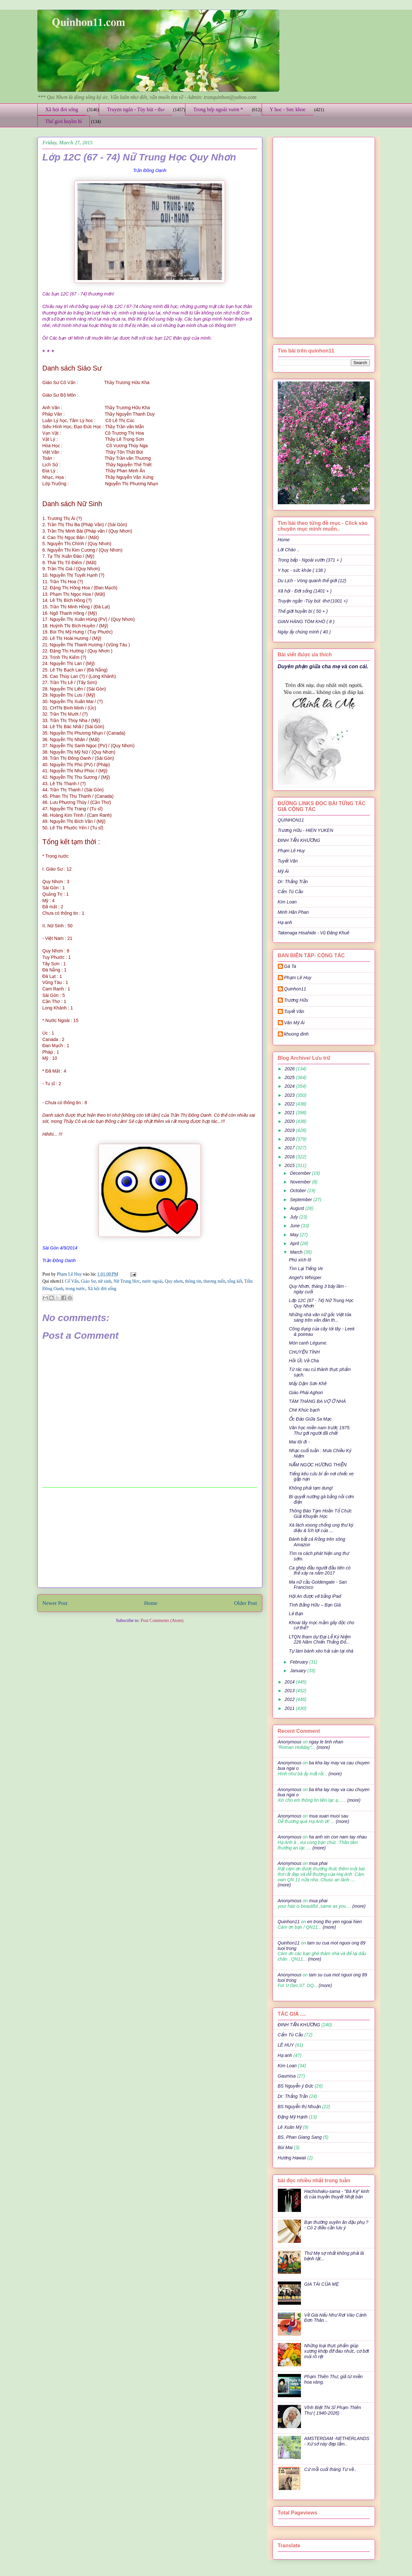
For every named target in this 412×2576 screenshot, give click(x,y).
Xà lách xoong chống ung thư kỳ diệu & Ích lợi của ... (321, 1527)
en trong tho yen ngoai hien (334, 1921)
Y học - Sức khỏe (287, 109)
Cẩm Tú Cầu (290, 891)
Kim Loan (287, 901)
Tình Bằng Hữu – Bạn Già (315, 1604)
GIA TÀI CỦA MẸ (321, 2284)
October (298, 1190)
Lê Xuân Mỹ (290, 2127)
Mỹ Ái (283, 871)
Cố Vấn (72, 1281)
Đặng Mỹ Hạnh (293, 2116)
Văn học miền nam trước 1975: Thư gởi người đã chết (319, 1430)
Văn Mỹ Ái (294, 1022)
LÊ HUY (286, 2045)
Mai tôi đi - (299, 1441)
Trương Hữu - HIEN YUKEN (305, 830)
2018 (290, 1139)
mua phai (318, 1863)
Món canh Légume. (308, 1343)
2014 (290, 1681)
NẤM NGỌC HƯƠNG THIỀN (317, 1464)
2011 (290, 1708)
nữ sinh (104, 1281)
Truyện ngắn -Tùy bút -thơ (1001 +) (313, 600)
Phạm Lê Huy (291, 850)
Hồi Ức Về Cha (304, 1360)
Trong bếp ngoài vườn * (218, 109)
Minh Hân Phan (293, 912)
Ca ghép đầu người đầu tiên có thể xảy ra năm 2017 (320, 1570)
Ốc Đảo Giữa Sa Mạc (310, 1419)
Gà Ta (290, 966)
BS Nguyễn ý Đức (296, 2086)
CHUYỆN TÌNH (304, 1352)
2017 (290, 1147)
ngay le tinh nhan (326, 1741)
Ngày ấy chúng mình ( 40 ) (304, 631)
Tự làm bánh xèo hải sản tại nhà (321, 1651)
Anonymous (290, 1741)
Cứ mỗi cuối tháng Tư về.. (330, 2469)
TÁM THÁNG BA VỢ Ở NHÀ (317, 1401)
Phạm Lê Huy (70, 1274)
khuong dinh (296, 1034)
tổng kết (235, 1281)
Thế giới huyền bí (63, 121)
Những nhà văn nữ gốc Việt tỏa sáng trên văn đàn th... (320, 1317)
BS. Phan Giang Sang (300, 2137)
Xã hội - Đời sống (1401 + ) (305, 590)
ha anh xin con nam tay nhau (338, 1836)
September (301, 1199)
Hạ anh (285, 922)
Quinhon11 (295, 988)
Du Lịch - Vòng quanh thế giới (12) (312, 580)
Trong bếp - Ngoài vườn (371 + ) (310, 560)
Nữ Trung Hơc (127, 1281)
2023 (290, 1095)
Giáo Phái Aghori (306, 1392)
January (298, 1670)
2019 (290, 1130)
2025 (290, 1077)
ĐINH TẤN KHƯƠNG (299, 840)
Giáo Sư (88, 1281)
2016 (290, 1156)
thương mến (214, 1281)
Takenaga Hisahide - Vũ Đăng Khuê (314, 932)
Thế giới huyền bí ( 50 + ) (303, 611)
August (297, 1208)
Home (150, 1603)
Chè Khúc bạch (304, 1410)
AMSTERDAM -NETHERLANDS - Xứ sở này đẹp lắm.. (336, 2441)
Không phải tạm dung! (311, 1488)
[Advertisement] (150, 1537)
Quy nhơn (174, 1281)
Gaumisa (287, 2076)
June (295, 1225)
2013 (290, 1690)
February (299, 1661)
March (297, 1252)
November (301, 1181)
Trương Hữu (296, 1000)
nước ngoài (152, 1281)
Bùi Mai (285, 2147)
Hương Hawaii (292, 2157)
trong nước (75, 1288)
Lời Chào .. (289, 549)
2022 (290, 1103)
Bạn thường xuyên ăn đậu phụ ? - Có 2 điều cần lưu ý (336, 2225)
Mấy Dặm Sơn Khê (307, 1383)
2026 (290, 1068)
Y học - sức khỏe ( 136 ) (302, 570)
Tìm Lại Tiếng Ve (306, 1268)
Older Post (245, 1603)
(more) (322, 1747)
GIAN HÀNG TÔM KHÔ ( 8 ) (306, 621)
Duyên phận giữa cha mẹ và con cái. (323, 666)
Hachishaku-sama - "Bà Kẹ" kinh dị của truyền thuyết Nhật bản (336, 2194)
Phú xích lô (300, 1259)
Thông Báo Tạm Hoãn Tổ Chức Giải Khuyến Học (320, 1513)
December (301, 1173)
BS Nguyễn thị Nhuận (299, 2106)
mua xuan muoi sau (328, 1816)
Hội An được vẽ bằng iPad (315, 1596)
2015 (290, 1165)
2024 (290, 1086)
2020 (290, 1121)
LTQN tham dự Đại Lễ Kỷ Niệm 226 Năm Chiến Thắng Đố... (320, 1639)
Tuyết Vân (288, 860)
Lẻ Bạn (296, 1613)
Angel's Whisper (305, 1277)
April (295, 1243)
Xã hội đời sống (61, 109)
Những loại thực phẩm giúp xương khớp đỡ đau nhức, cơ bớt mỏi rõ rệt (336, 2351)
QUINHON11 (291, 820)
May (295, 1234)
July (294, 1217)
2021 (290, 1112)
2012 (290, 1699)
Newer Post (55, 1603)
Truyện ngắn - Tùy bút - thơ (135, 109)
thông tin (193, 1281)
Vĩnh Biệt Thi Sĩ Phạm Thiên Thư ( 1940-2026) (332, 2410)
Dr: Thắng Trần (293, 881)
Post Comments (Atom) (162, 1620)
